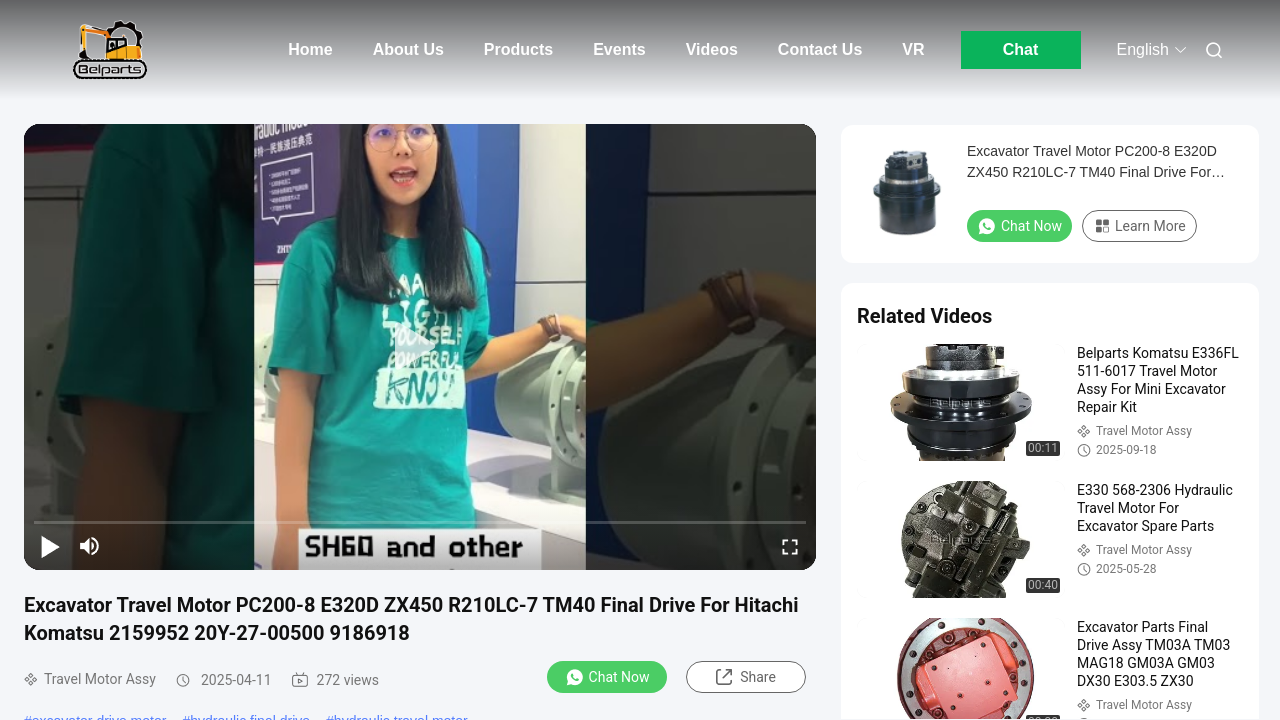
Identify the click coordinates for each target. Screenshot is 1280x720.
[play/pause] (50, 546)
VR (913, 49)
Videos (712, 49)
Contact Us (820, 49)
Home (310, 49)
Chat (1021, 49)
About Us (408, 49)
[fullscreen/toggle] (790, 546)
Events (619, 49)
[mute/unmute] (90, 546)
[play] (420, 347)
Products (518, 49)
